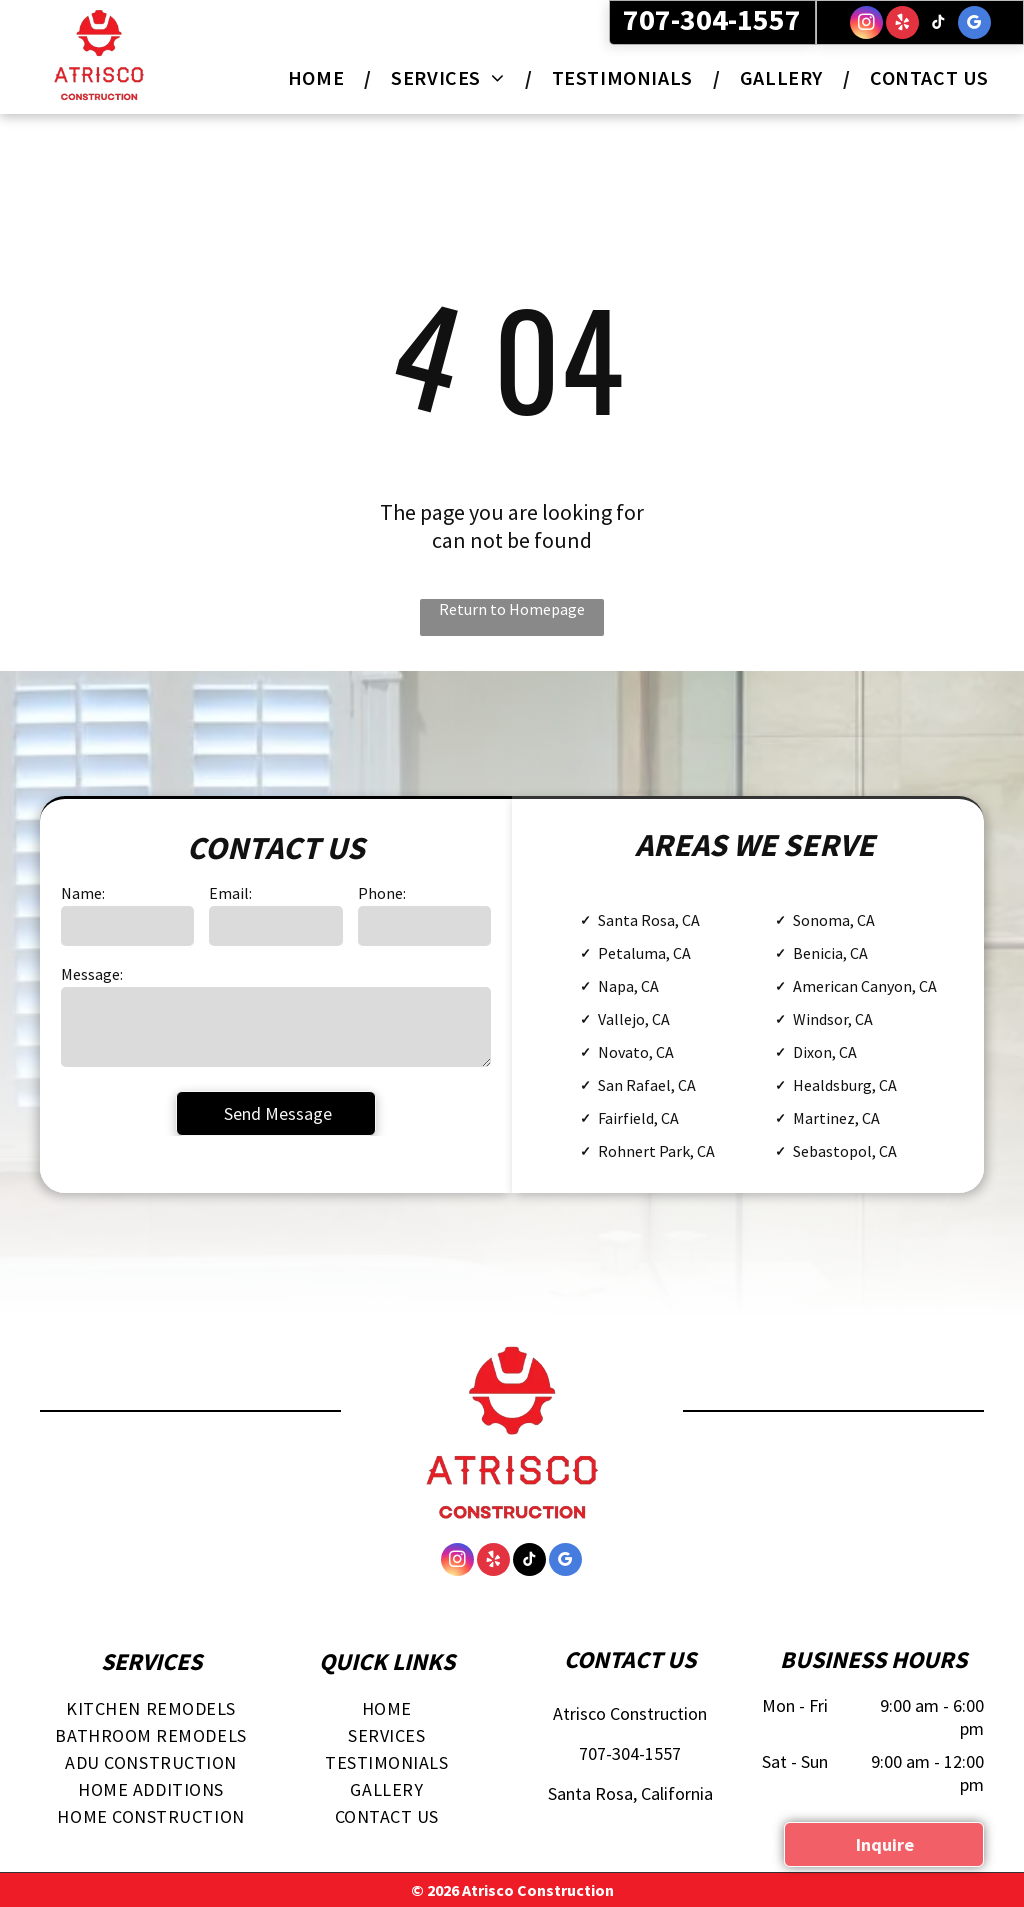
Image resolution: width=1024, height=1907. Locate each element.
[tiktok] (938, 25)
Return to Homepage (512, 609)
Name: (83, 893)
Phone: (382, 893)
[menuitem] (319, 77)
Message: (92, 974)
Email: (230, 893)
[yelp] (902, 25)
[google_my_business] (974, 25)
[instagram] (866, 25)
